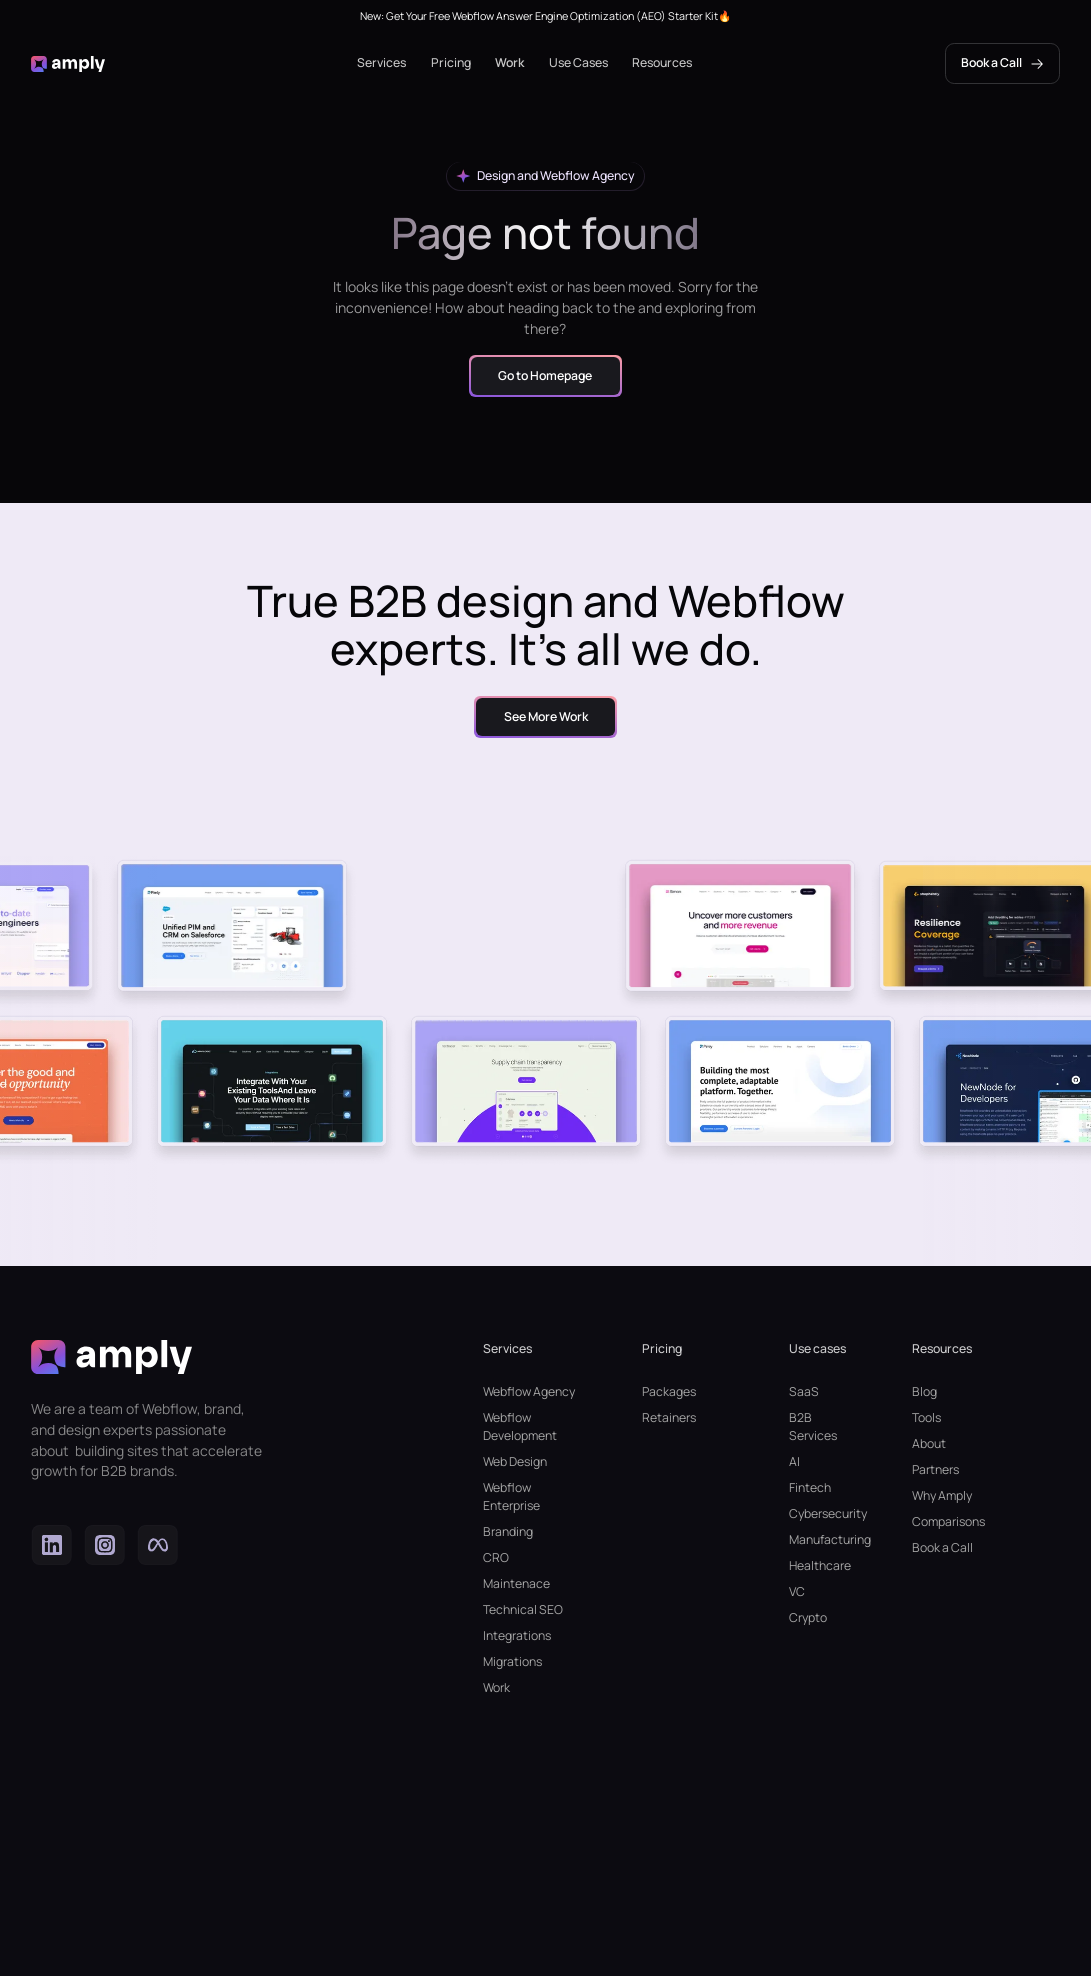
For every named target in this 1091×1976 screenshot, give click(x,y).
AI (794, 1461)
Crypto (808, 1617)
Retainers (669, 1417)
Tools (926, 1417)
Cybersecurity (820, 1513)
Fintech (810, 1487)
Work (509, 62)
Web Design (515, 1461)
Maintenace (516, 1583)
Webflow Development (520, 1426)
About (929, 1443)
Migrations (512, 1661)
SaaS (804, 1391)
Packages (669, 1391)
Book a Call (942, 1547)
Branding (508, 1531)
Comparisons (948, 1521)
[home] (68, 63)
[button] (381, 63)
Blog (924, 1391)
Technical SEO (523, 1609)
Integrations (517, 1635)
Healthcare (820, 1565)
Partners (935, 1469)
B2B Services (813, 1426)
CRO (496, 1557)
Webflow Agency (529, 1391)
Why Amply (942, 1495)
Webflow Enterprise (511, 1496)
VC (797, 1591)
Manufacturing (820, 1539)
